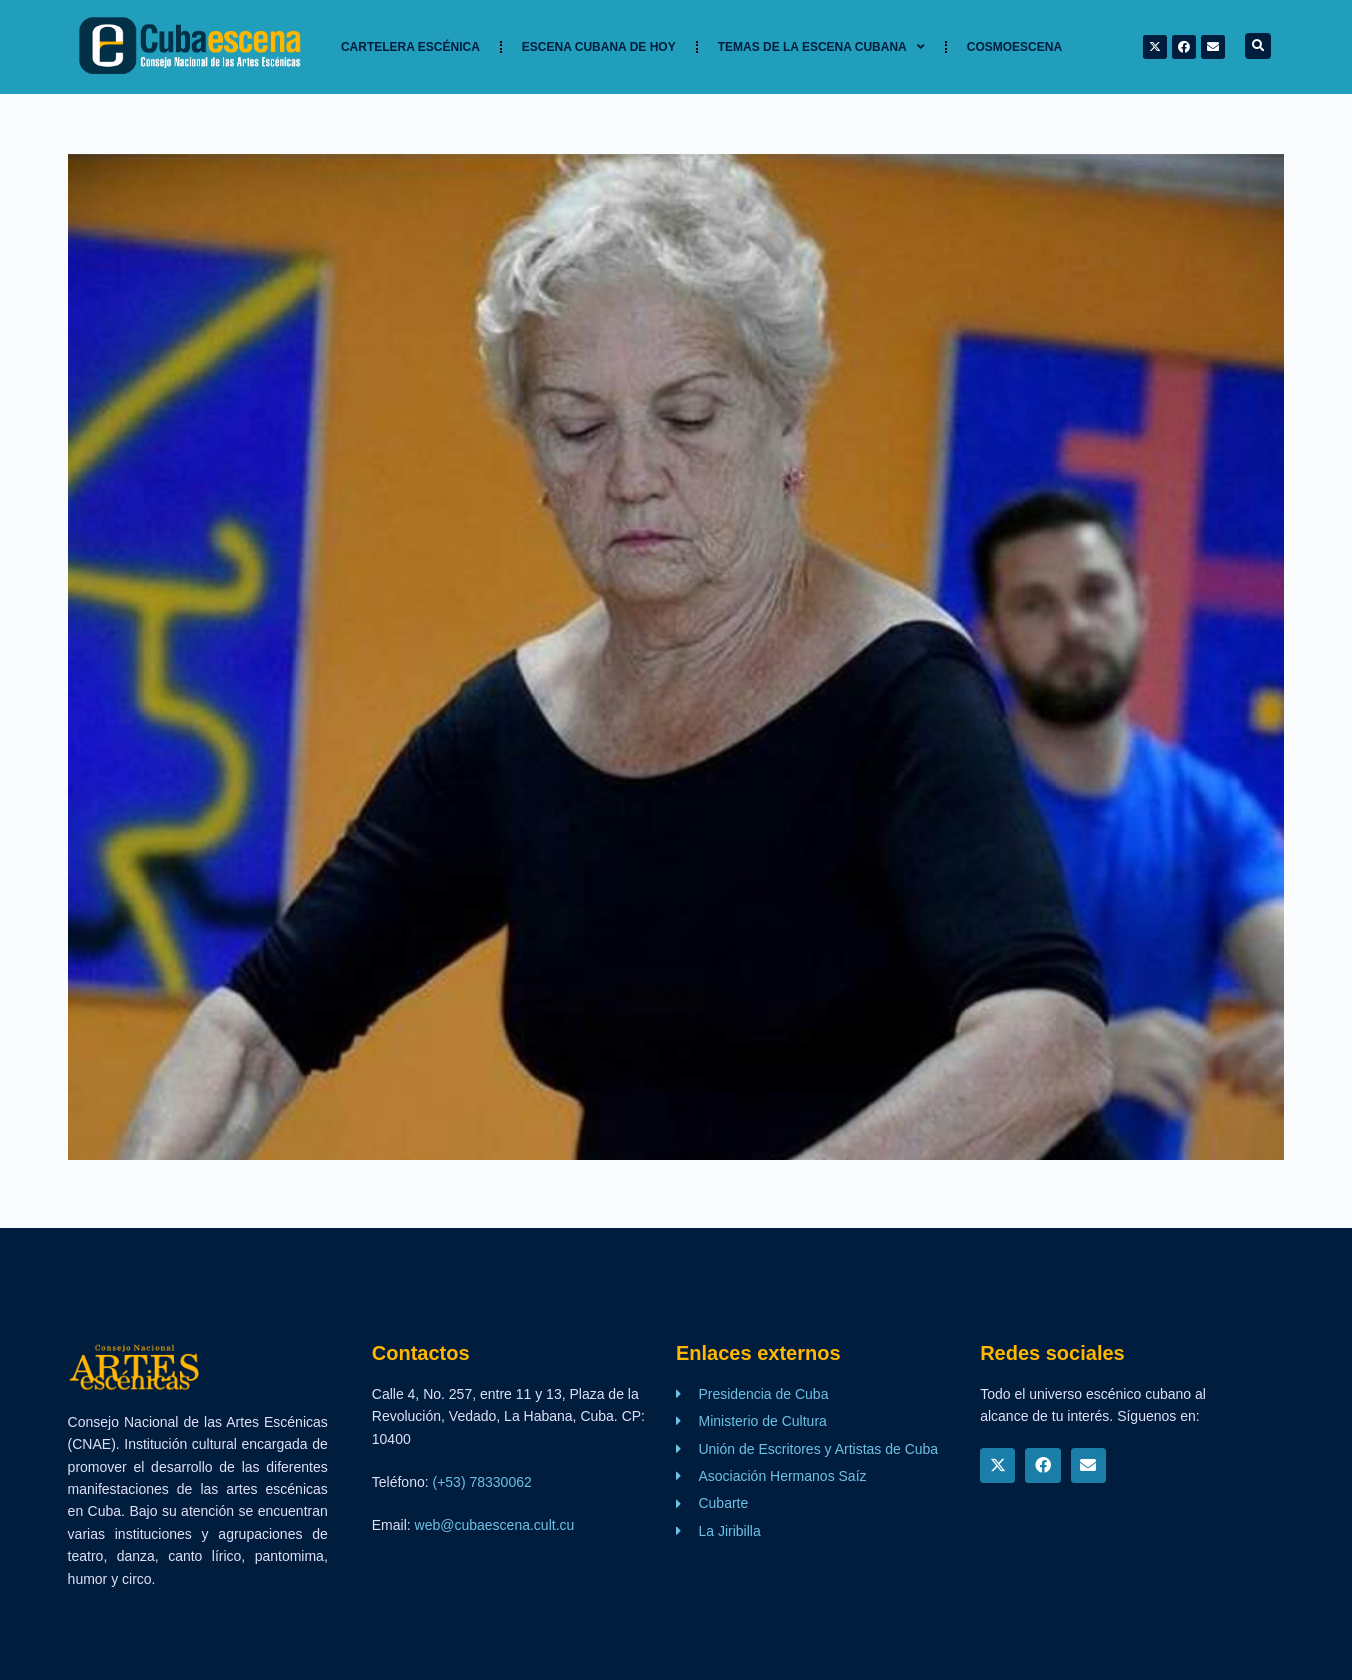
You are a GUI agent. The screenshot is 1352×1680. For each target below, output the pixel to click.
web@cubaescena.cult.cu (495, 1525)
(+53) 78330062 (482, 1482)
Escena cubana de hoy (599, 47)
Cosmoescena (1014, 47)
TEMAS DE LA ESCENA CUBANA (821, 47)
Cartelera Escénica (410, 47)
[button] (1258, 46)
